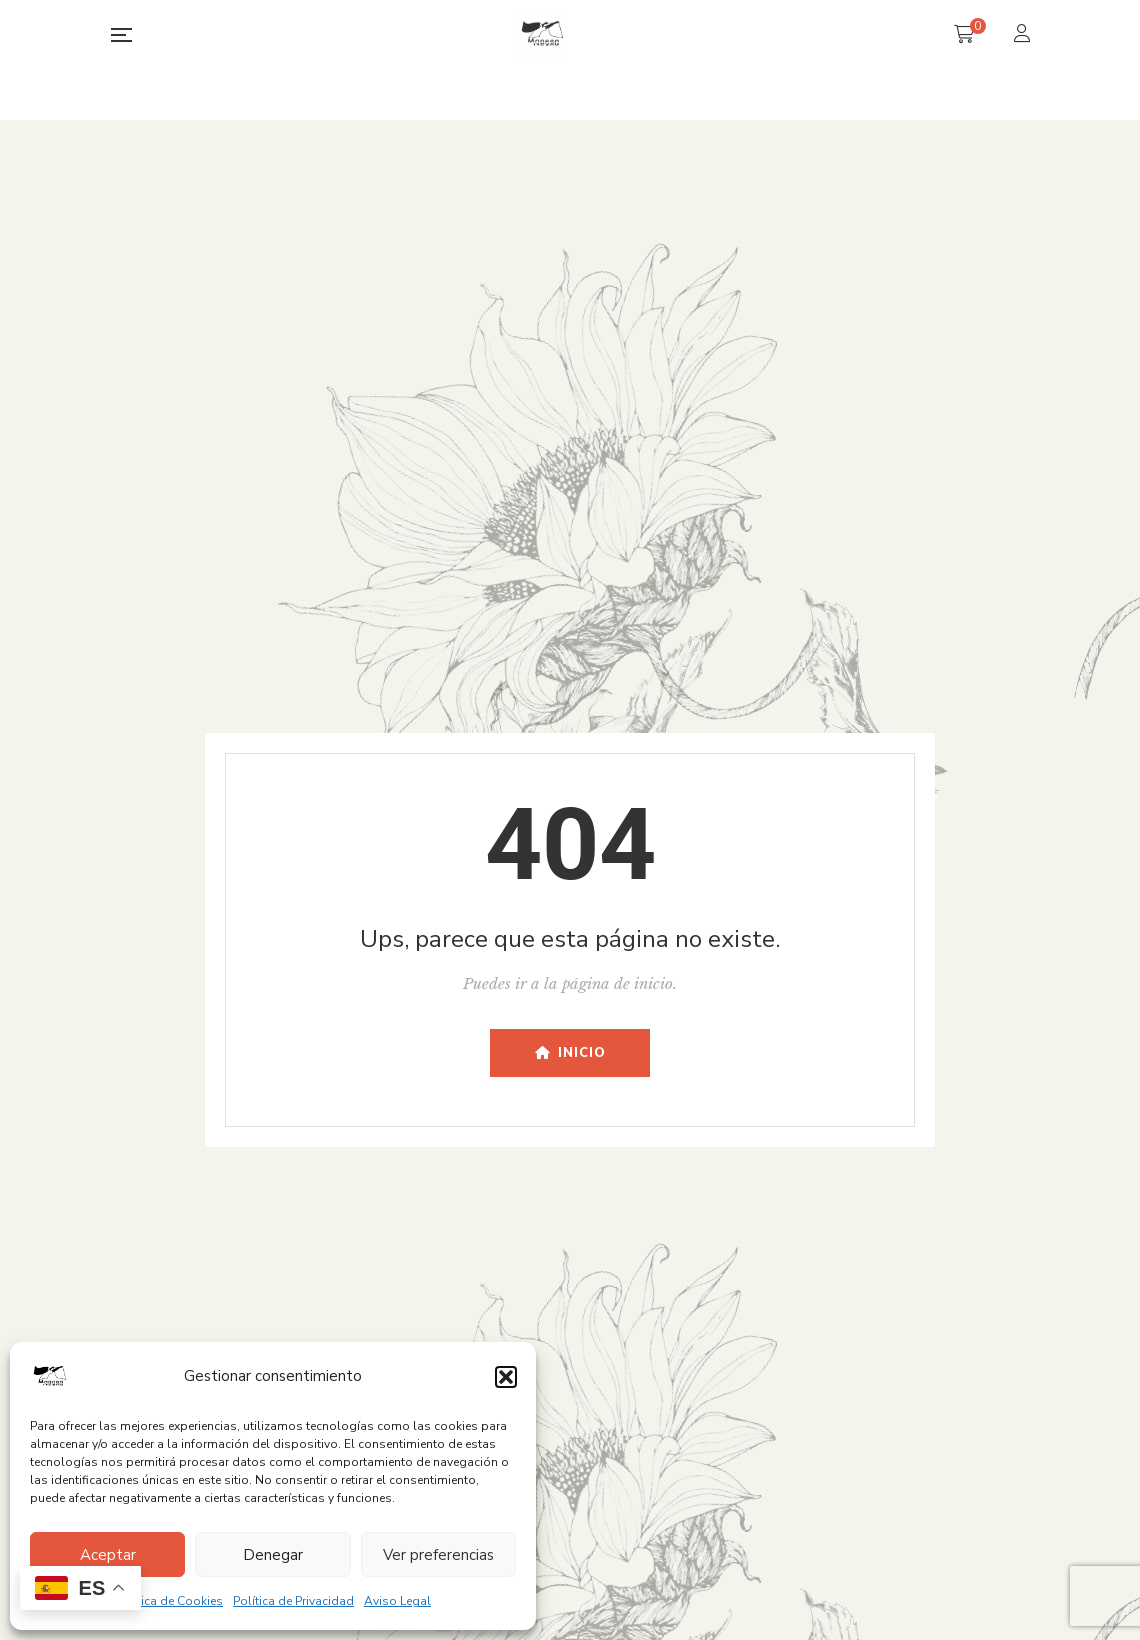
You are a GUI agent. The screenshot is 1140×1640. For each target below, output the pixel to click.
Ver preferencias (438, 1555)
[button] (506, 1377)
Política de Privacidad (293, 1601)
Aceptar (108, 1555)
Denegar (273, 1555)
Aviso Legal (397, 1601)
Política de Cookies (169, 1601)
